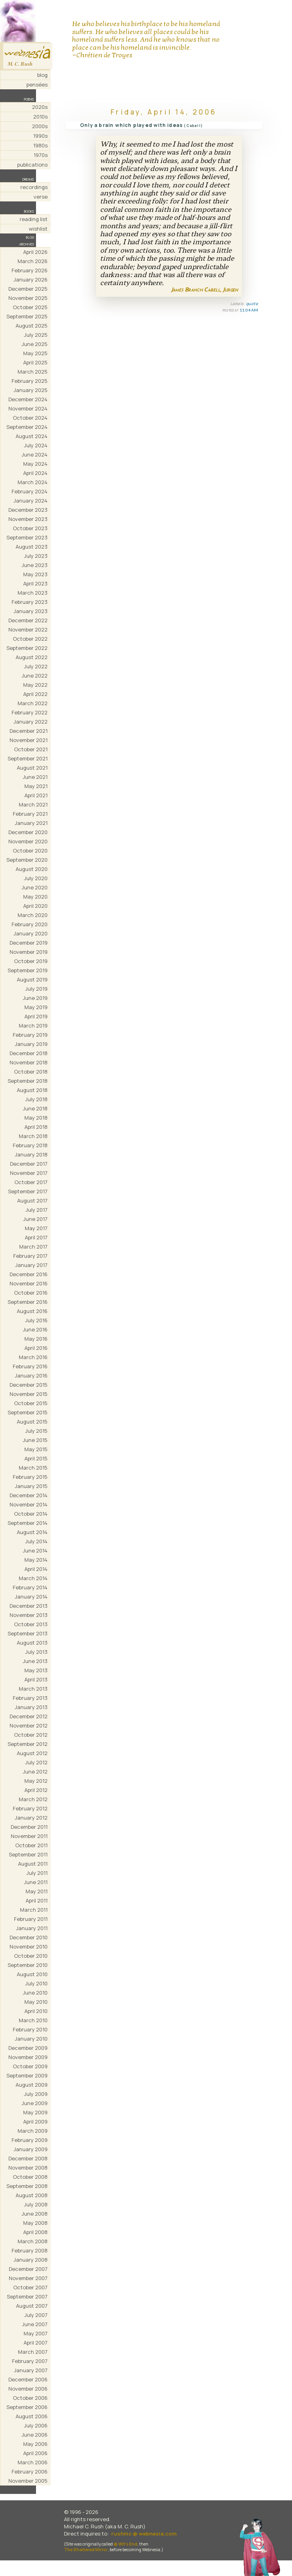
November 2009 (28, 2057)
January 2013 (31, 1707)
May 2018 (36, 1117)
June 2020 (35, 887)
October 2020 (30, 850)
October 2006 (30, 2397)
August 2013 (32, 1642)
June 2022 (35, 675)
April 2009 (35, 2121)
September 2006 (27, 2407)
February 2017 (30, 1255)
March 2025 (33, 371)
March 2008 (33, 2241)
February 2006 (30, 2471)
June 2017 (35, 1219)
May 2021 (36, 786)
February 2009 (30, 2140)
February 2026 (30, 270)
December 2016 (29, 1274)
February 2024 (30, 491)
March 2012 (33, 1799)
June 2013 (35, 1661)
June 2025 (35, 344)
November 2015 (29, 1394)
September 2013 (28, 1633)
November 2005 (28, 2480)
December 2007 (28, 2268)
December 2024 (28, 399)
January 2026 (31, 279)
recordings (34, 187)
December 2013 (29, 1605)
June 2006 (35, 2434)
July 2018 (36, 1099)
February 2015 (30, 1476)
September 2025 (27, 316)
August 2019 (32, 979)
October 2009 (30, 2066)
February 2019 (30, 1034)
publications (32, 164)
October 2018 (31, 1071)
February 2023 (30, 601)
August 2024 (32, 436)
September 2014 (28, 1522)
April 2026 (35, 251)
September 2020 (27, 859)
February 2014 (30, 1587)
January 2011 (32, 1928)
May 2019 (36, 1007)
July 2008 (36, 2204)
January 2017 (31, 1265)
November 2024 (28, 408)
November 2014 (29, 1504)
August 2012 (32, 1753)
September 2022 (27, 648)
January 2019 (31, 1044)
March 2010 (33, 2020)
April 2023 (35, 583)
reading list (34, 219)
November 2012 (29, 1725)
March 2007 (33, 2351)
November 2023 (28, 519)
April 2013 (36, 1679)
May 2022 (35, 684)
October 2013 (31, 1624)
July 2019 (36, 988)
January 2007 (31, 2370)
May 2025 (35, 353)
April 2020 (35, 905)
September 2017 (28, 1191)
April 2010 (36, 2011)
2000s (40, 126)
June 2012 (35, 1771)
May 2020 (35, 896)
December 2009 (28, 2047)
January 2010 (31, 2038)
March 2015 (33, 1467)
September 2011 (28, 1854)
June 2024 (35, 454)
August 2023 (32, 546)
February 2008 (30, 2250)
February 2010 (30, 2029)
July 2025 (36, 334)
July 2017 (37, 1209)
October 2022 (30, 638)
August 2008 (32, 2195)
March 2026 (33, 261)
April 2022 (35, 694)
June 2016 (35, 1329)
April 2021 (36, 795)
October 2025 (30, 307)
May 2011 (37, 1891)
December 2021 (29, 730)
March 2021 (33, 804)
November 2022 (28, 629)
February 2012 (30, 1808)
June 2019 (35, 997)
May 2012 (36, 1780)
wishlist (38, 228)
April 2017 (36, 1237)
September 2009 (27, 2075)
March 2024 (33, 482)
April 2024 (35, 473)
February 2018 (30, 1145)
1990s (40, 135)
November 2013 (29, 1615)
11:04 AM (249, 310)
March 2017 (33, 1246)
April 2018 (36, 1126)
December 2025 (28, 288)
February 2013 (30, 1697)
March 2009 (33, 2130)
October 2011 (31, 1845)
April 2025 (35, 362)
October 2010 (31, 1955)
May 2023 (35, 574)
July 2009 (36, 2093)
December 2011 (29, 1826)
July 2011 (37, 1872)
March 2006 (33, 2462)
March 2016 (33, 1357)
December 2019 (29, 942)
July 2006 (36, 2425)
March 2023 (33, 592)
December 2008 (28, 2158)
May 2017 (36, 1228)
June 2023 (35, 565)
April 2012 (36, 1790)
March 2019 (33, 1025)
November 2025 (28, 298)
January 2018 (31, 1154)
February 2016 (30, 1366)
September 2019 (28, 970)
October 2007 (30, 2287)
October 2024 (30, 417)
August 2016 (32, 1311)
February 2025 (30, 380)
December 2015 (29, 1384)
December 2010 (29, 1937)
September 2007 (27, 2296)
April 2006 (35, 2453)
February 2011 (31, 1918)
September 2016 (28, 1301)
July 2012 (36, 1762)
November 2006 (28, 2388)
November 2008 (28, 2167)
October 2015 (31, 1403)
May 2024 (35, 463)
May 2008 (35, 2222)
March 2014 (33, 1578)
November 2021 (29, 740)
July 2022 (36, 666)
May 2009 (35, 2112)
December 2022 (28, 620)
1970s (41, 155)
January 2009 (31, 2149)
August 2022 (32, 657)
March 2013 (33, 1688)
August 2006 (32, 2416)
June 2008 (35, 2213)
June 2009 (35, 2103)
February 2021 (30, 813)
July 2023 (36, 555)
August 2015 (32, 1421)
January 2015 (31, 1486)
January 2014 (31, 1596)
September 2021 (28, 758)
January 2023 (31, 611)
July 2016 (36, 1320)
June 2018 (35, 1108)
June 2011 (36, 1882)
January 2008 (31, 2259)
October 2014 (31, 1513)
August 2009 (32, 2084)
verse (41, 196)
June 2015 (35, 1440)
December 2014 (29, 1495)
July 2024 (36, 445)
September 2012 (28, 1743)
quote (252, 303)
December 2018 (29, 1053)
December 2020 (28, 832)
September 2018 (28, 1080)
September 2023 (27, 537)
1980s (40, 145)
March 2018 (33, 1136)
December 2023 (28, 509)
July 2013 (36, 1651)
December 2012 (29, 1716)
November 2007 (28, 2278)
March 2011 (34, 1909)
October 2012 (31, 1734)
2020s (40, 107)
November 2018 (29, 1062)
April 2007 (36, 2342)
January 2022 (31, 721)
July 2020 (36, 878)
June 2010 (35, 1992)
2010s (40, 116)
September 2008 (27, 2186)
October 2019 (31, 961)
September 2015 (28, 1412)
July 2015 (36, 1430)
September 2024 (27, 426)
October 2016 (31, 1292)
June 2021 (35, 776)
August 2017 (32, 1200)
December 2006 (28, 2379)
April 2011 (37, 1900)
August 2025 (32, 325)
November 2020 (28, 841)
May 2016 (36, 1338)
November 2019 (29, 951)
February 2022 (30, 712)
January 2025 (31, 390)
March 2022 (33, 703)
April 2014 (36, 1569)
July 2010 (36, 1983)
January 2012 (31, 1817)
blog (42, 74)
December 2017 (29, 1163)
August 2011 (33, 1863)
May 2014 (36, 1559)
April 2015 (36, 1458)
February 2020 (30, 924)
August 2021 (32, 767)
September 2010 (28, 1965)
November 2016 (29, 1283)
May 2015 (36, 1449)
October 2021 (31, 749)
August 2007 (32, 2305)
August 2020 (32, 869)
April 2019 (36, 1016)
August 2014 (32, 1532)
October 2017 (31, 1182)
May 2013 (36, 1670)
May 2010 (36, 2001)
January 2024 (31, 500)
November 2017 (29, 1172)
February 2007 (30, 2361)
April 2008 (35, 2232)
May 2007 (36, 2333)
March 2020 (33, 915)
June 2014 (35, 1550)
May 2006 (35, 2443)
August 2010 (32, 1974)
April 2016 (36, 1347)
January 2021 (31, 822)
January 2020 (31, 933)
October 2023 (30, 528)
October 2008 (30, 2176)
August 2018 (32, 1090)
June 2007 (35, 2324)
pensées (37, 84)
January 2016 (31, 1375)
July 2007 (36, 2315)
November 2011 (29, 1836)
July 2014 (36, 1541)
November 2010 (29, 1946)
